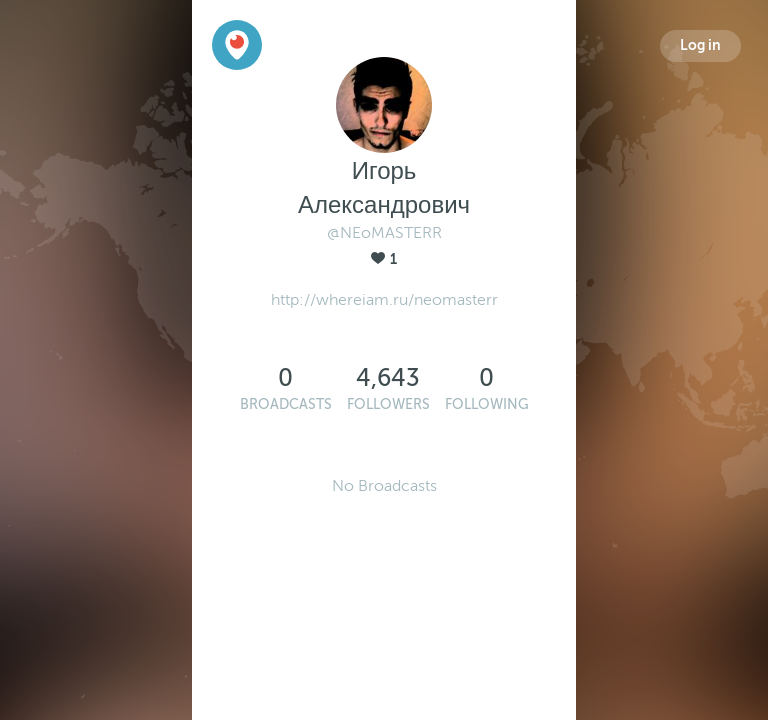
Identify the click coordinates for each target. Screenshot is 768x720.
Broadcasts (286, 404)
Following (487, 404)
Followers (388, 404)
